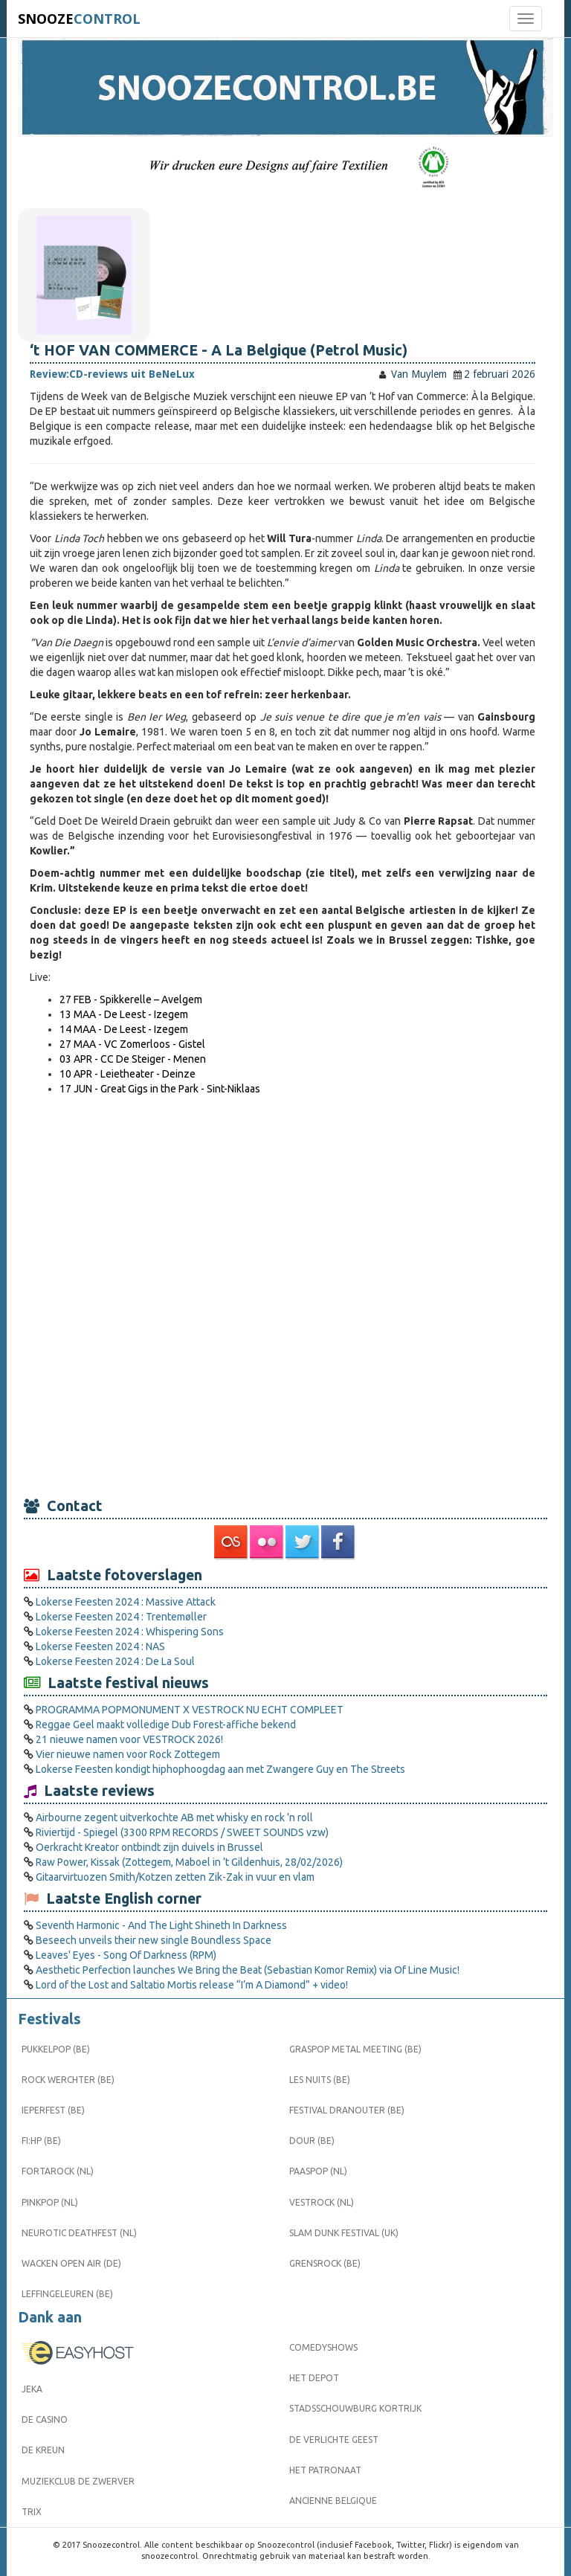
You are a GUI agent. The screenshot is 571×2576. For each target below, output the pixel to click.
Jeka (32, 2389)
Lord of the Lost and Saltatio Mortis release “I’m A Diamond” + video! (192, 1985)
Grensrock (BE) (325, 2263)
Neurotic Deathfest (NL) (79, 2233)
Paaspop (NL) (318, 2171)
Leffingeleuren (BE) (67, 2294)
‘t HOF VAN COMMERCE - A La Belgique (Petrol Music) (218, 350)
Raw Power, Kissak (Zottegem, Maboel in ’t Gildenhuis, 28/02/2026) (189, 1862)
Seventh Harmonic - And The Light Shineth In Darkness (161, 1925)
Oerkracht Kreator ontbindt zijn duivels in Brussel (149, 1847)
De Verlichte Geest (333, 2439)
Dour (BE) (312, 2140)
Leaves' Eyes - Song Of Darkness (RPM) (126, 1955)
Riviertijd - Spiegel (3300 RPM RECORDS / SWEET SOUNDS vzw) (182, 1832)
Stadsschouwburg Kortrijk (355, 2408)
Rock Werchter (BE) (68, 2079)
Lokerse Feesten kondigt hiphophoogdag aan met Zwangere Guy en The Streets (220, 1769)
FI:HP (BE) (41, 2140)
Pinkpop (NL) (50, 2202)
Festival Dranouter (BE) (346, 2110)
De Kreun (43, 2450)
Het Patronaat (325, 2470)
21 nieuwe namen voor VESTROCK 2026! (129, 1739)
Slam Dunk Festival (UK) (344, 2233)
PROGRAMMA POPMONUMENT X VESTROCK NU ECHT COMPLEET (189, 1710)
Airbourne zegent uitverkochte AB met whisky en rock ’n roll (174, 1817)
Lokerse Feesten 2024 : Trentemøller (121, 1617)
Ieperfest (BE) (53, 2110)
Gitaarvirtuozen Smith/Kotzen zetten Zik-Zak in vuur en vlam (175, 1877)
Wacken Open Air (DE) (71, 2263)
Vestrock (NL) (321, 2202)
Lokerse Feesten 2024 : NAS (100, 1646)
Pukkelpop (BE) (56, 2049)
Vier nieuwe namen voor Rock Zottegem (128, 1754)
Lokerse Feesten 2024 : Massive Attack (126, 1602)
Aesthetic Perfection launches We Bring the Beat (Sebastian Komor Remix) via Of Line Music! (247, 1970)
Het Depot (314, 2378)
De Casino (45, 2419)
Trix (32, 2512)
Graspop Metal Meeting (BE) (355, 2049)
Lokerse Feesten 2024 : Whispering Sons (130, 1632)
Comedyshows (323, 2347)
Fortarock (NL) (58, 2171)
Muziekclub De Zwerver (78, 2481)
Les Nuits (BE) (319, 2079)
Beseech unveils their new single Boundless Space (153, 1940)
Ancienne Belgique (333, 2500)
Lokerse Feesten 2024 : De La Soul (115, 1661)
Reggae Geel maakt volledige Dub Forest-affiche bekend (166, 1724)
